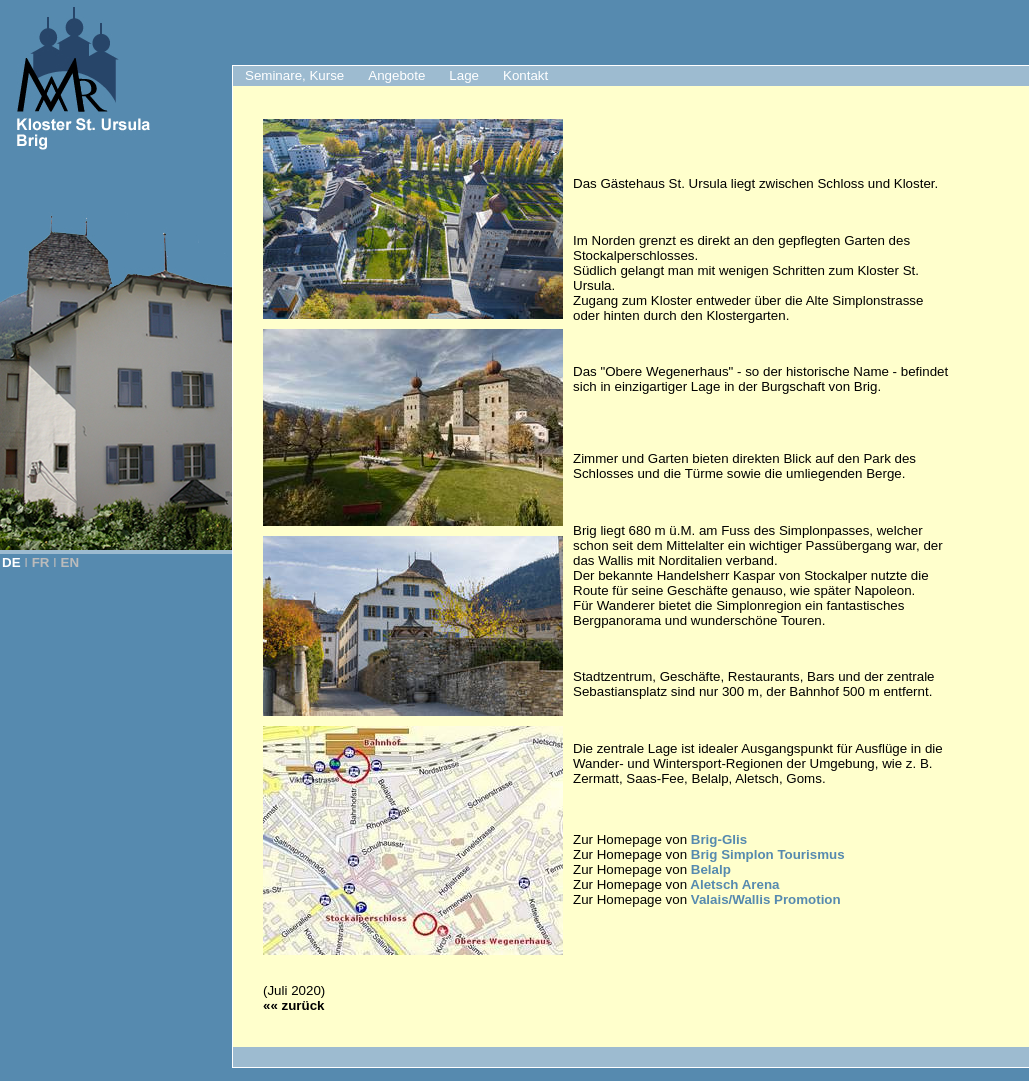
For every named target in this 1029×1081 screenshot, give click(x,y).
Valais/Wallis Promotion (766, 899)
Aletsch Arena (733, 884)
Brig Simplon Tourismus (768, 854)
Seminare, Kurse (294, 75)
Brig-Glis (719, 839)
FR (41, 562)
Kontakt (525, 75)
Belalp (711, 869)
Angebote (396, 75)
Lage (464, 75)
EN (70, 562)
